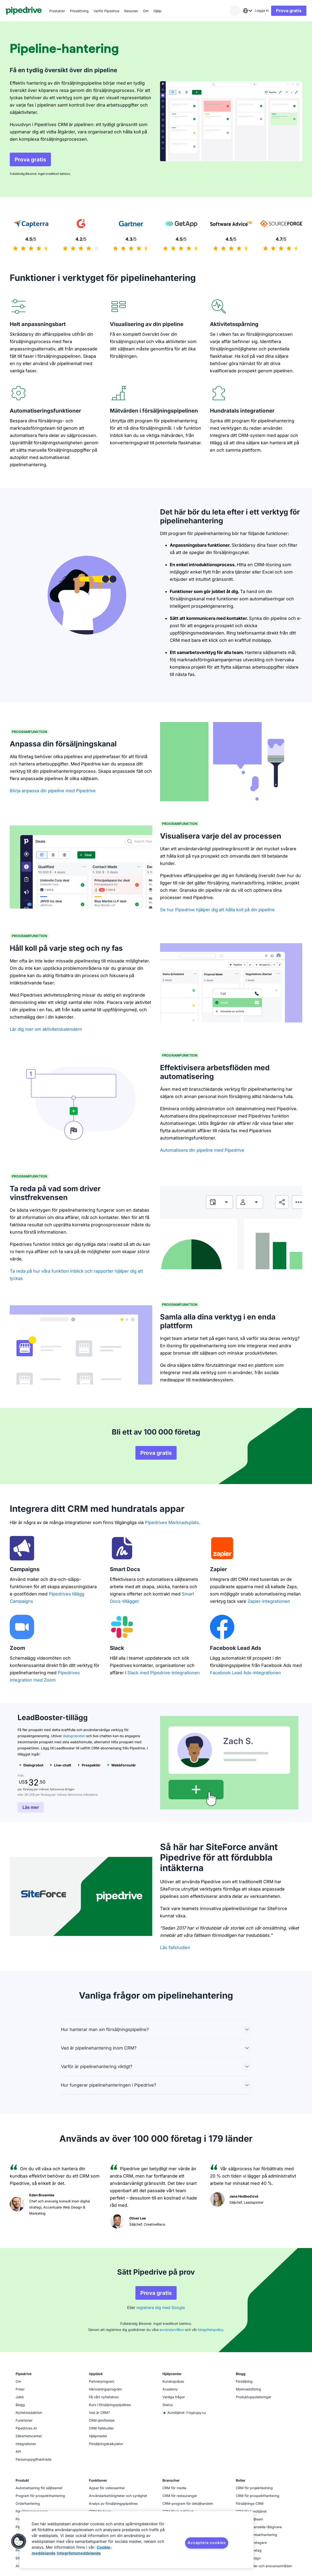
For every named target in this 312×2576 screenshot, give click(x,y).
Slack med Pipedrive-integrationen (163, 1672)
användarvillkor (172, 2330)
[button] (19, 2541)
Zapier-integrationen (268, 1601)
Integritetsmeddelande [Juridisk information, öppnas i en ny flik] (79, 2553)
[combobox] (243, 10)
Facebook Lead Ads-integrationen (245, 1672)
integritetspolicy (210, 2330)
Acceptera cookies (207, 2542)
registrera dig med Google (160, 2307)
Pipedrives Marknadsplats (172, 1522)
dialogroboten (74, 1736)
